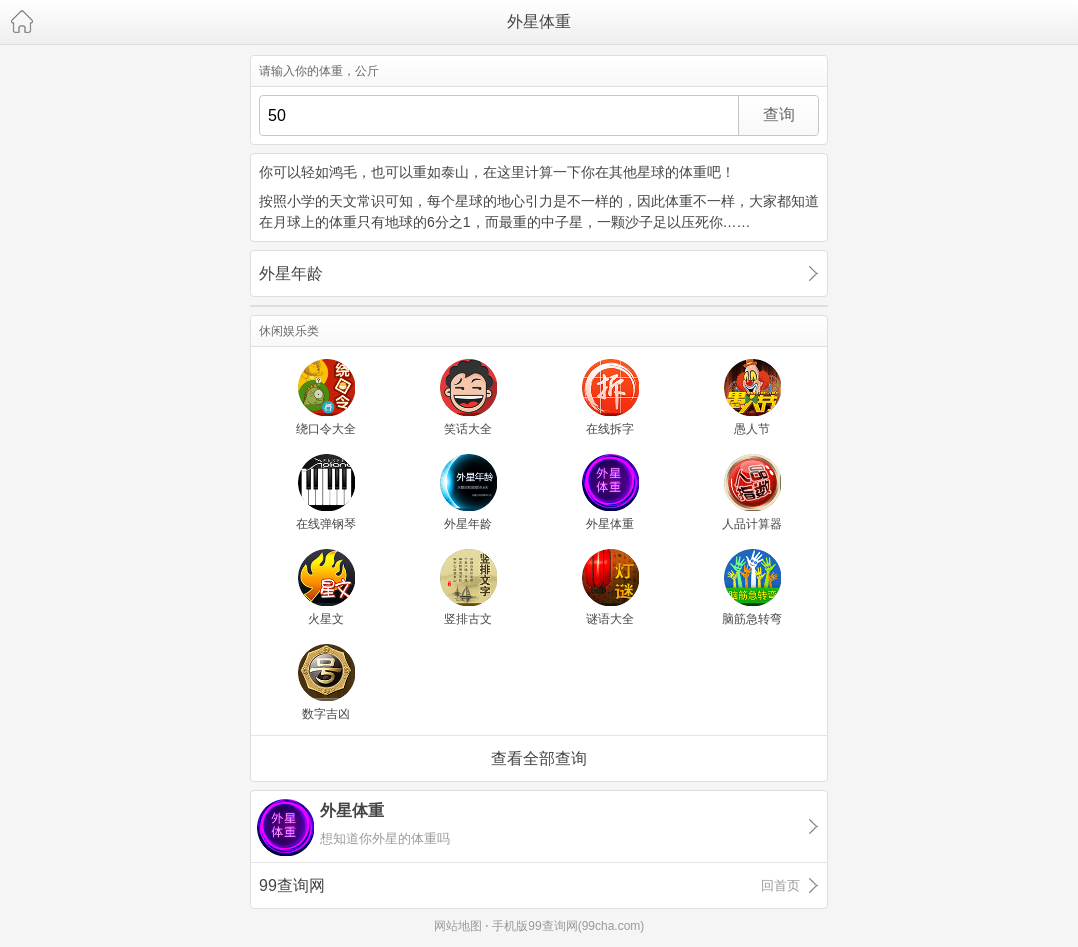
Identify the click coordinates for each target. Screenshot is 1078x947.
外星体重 (539, 21)
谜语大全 (610, 619)
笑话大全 (468, 429)
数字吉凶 (326, 714)
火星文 (326, 619)
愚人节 (752, 429)
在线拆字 (610, 429)
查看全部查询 (539, 758)
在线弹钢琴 (326, 524)
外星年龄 (291, 273)
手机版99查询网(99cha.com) (568, 926)
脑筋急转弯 (752, 619)
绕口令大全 (326, 429)
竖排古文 (468, 619)
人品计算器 (752, 524)
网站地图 (458, 926)
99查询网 (529, 885)
